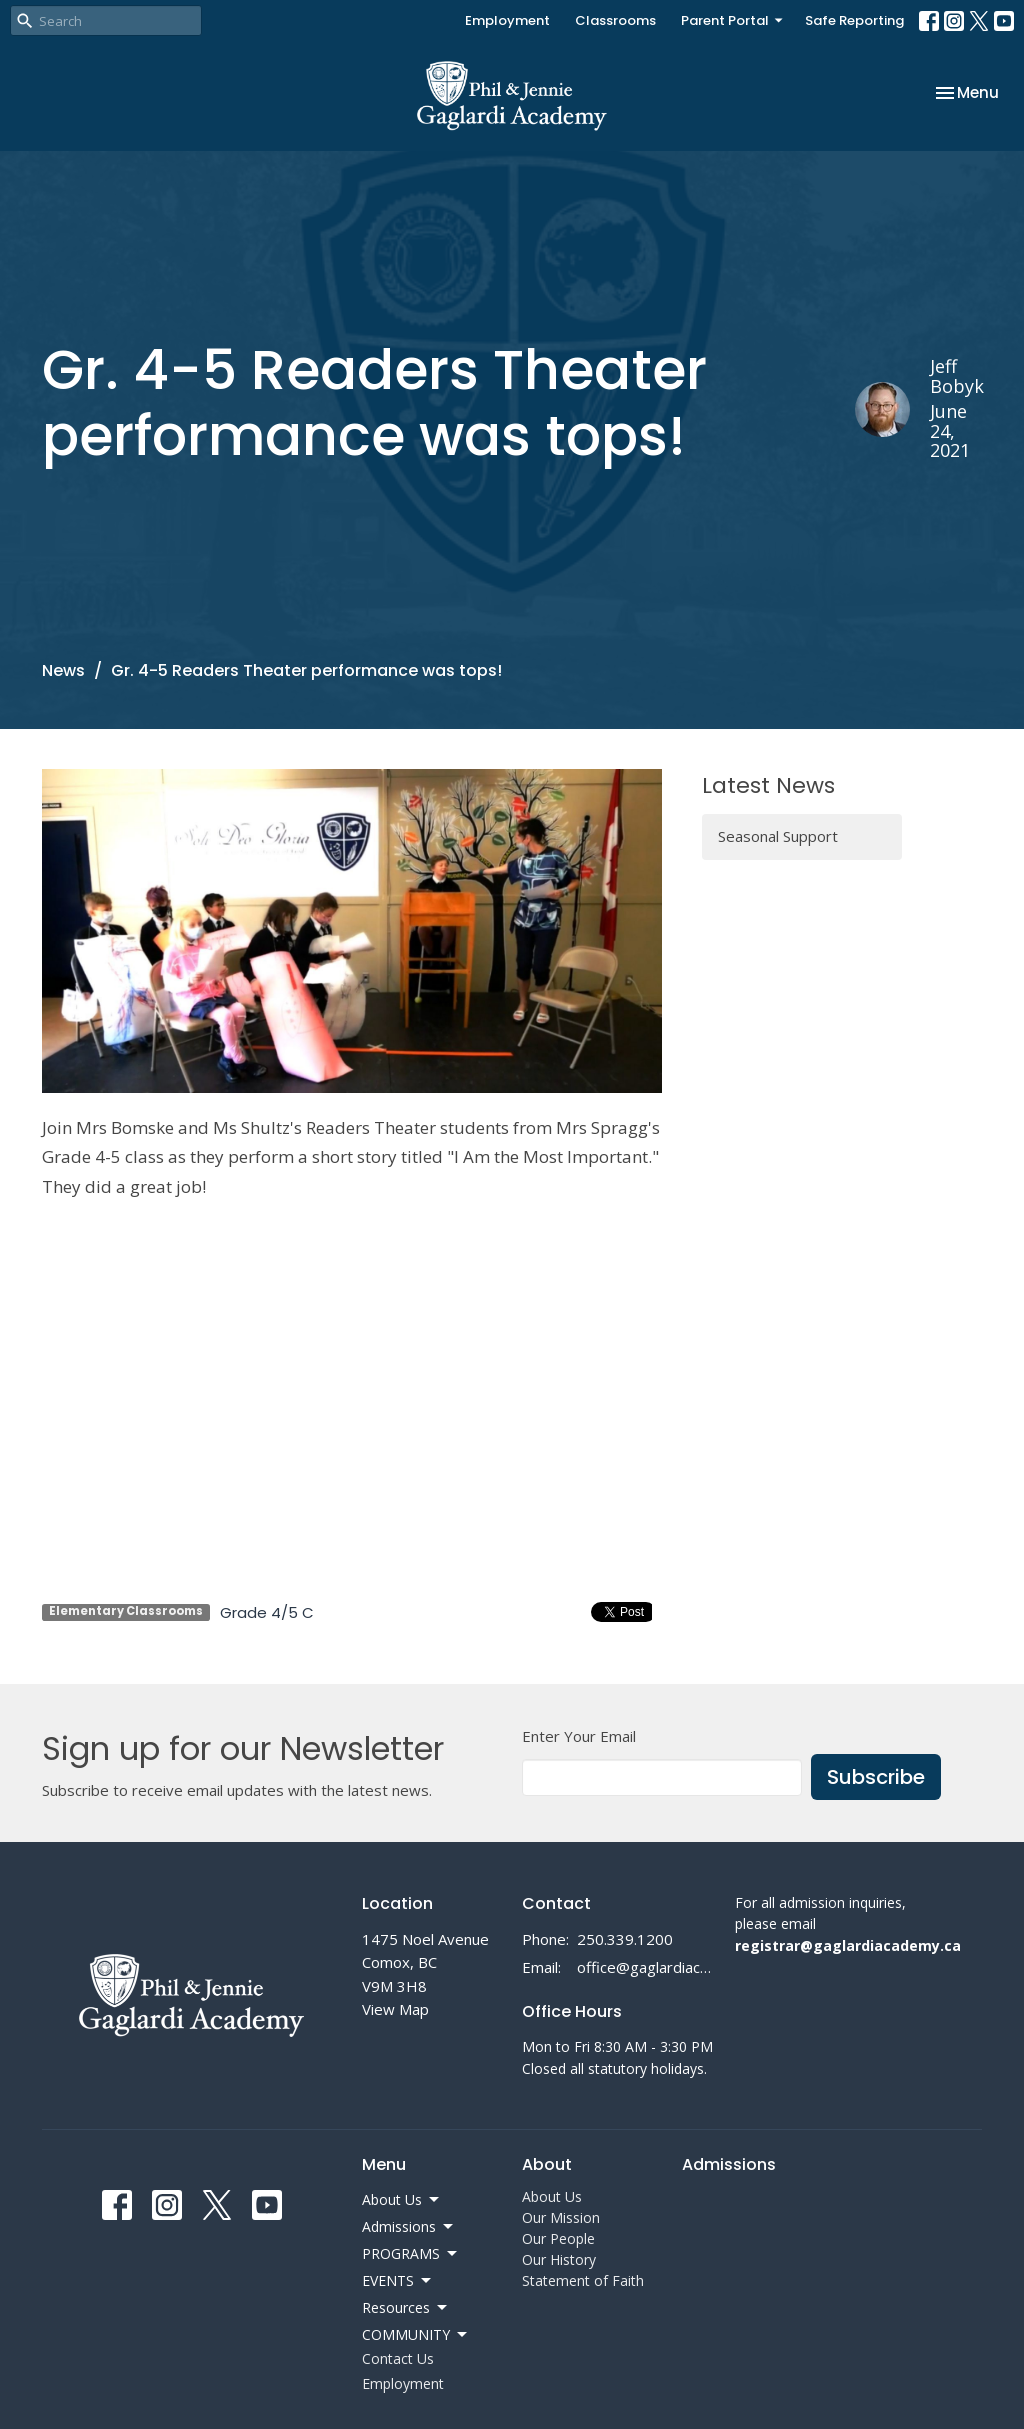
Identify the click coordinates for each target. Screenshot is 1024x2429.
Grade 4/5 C (267, 1612)
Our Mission (561, 2217)
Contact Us (398, 2358)
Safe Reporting (854, 20)
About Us (552, 2196)
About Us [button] (402, 2200)
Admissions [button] (409, 2227)
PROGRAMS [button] (411, 2254)
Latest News (768, 785)
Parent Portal (733, 20)
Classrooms (615, 20)
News (63, 670)
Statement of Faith (583, 2280)
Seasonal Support (778, 836)
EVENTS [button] (398, 2281)
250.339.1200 (625, 1939)
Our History (559, 2259)
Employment (507, 20)
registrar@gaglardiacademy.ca (848, 1945)
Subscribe (876, 1777)
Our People (558, 2238)
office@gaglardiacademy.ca (646, 1967)
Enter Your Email (579, 1736)
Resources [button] (406, 2308)
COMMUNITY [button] (416, 2335)
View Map (395, 2009)
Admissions (729, 2164)
